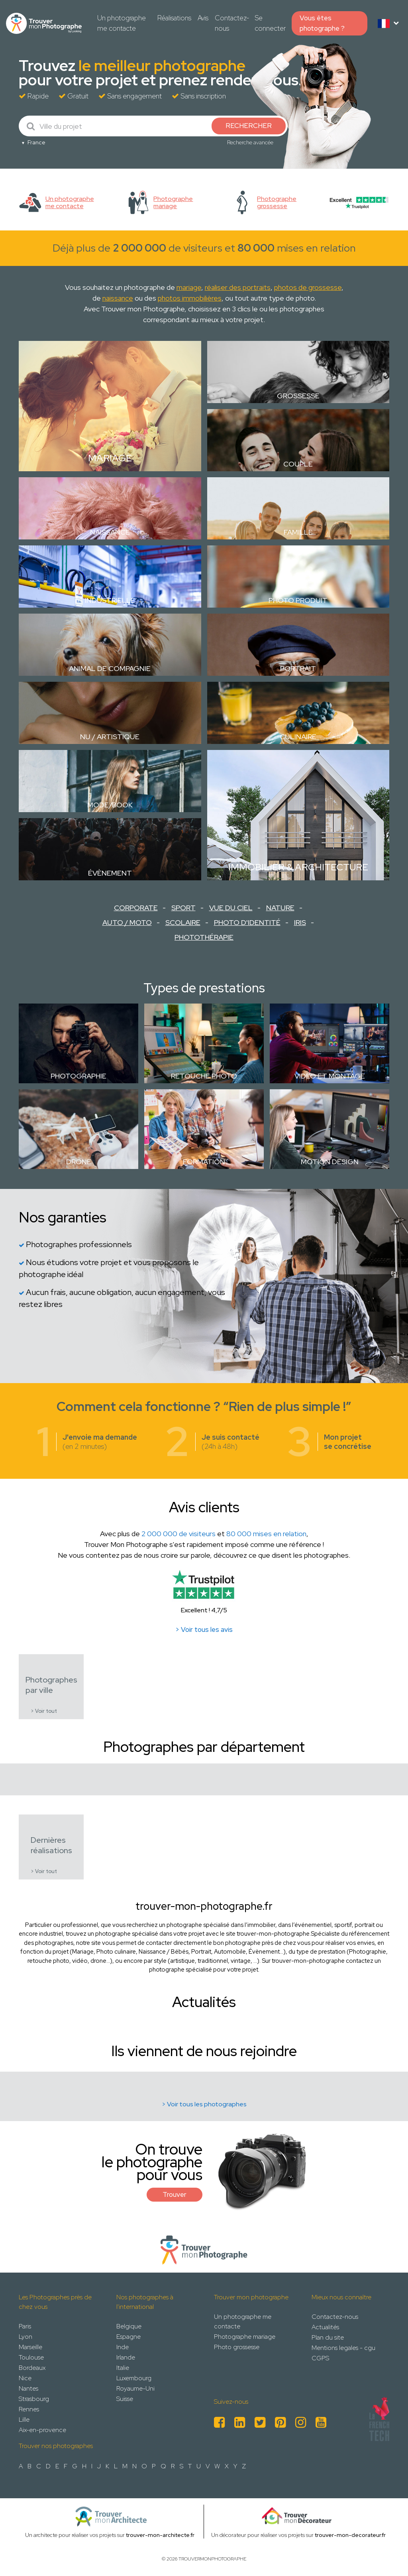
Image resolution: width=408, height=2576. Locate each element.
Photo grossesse (236, 2347)
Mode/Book (110, 804)
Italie (122, 2367)
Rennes (29, 2409)
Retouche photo (204, 1075)
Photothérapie (204, 937)
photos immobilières (190, 298)
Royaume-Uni (135, 2388)
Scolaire (182, 922)
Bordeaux (32, 2367)
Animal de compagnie (110, 668)
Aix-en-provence (42, 2430)
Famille (298, 532)
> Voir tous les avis (204, 1629)
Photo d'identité (247, 922)
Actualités (325, 2327)
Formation (204, 1161)
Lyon (25, 2336)
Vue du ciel (231, 907)
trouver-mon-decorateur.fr (350, 2535)
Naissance (110, 532)
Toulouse (31, 2357)
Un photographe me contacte (121, 23)
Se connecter (270, 23)
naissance (117, 298)
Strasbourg (34, 2399)
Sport (183, 907)
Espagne (128, 2336)
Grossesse (298, 395)
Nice (25, 2378)
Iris (300, 922)
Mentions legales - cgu (343, 2348)
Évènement (110, 873)
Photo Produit (298, 600)
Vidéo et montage (329, 1075)
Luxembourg (133, 2378)
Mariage (110, 458)
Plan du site (328, 2337)
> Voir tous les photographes (204, 2104)
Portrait (298, 668)
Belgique (128, 2326)
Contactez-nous (232, 23)
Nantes (28, 2388)
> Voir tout (44, 1711)
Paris (25, 2326)
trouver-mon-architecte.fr (160, 2535)
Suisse (124, 2399)
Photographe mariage (244, 2336)
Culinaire (298, 736)
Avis (203, 18)
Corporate (136, 907)
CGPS (320, 2358)
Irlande (125, 2357)
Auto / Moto (127, 922)
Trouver (174, 2194)
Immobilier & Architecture (298, 867)
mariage (189, 287)
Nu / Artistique (109, 736)
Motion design (330, 1161)
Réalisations (174, 18)
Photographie (78, 1075)
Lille (24, 2419)
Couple (298, 463)
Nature (280, 907)
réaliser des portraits (238, 287)
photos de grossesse (307, 287)
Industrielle (110, 600)
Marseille (30, 2347)
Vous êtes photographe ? (322, 23)
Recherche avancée (250, 142)
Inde (122, 2347)
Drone (78, 1161)
